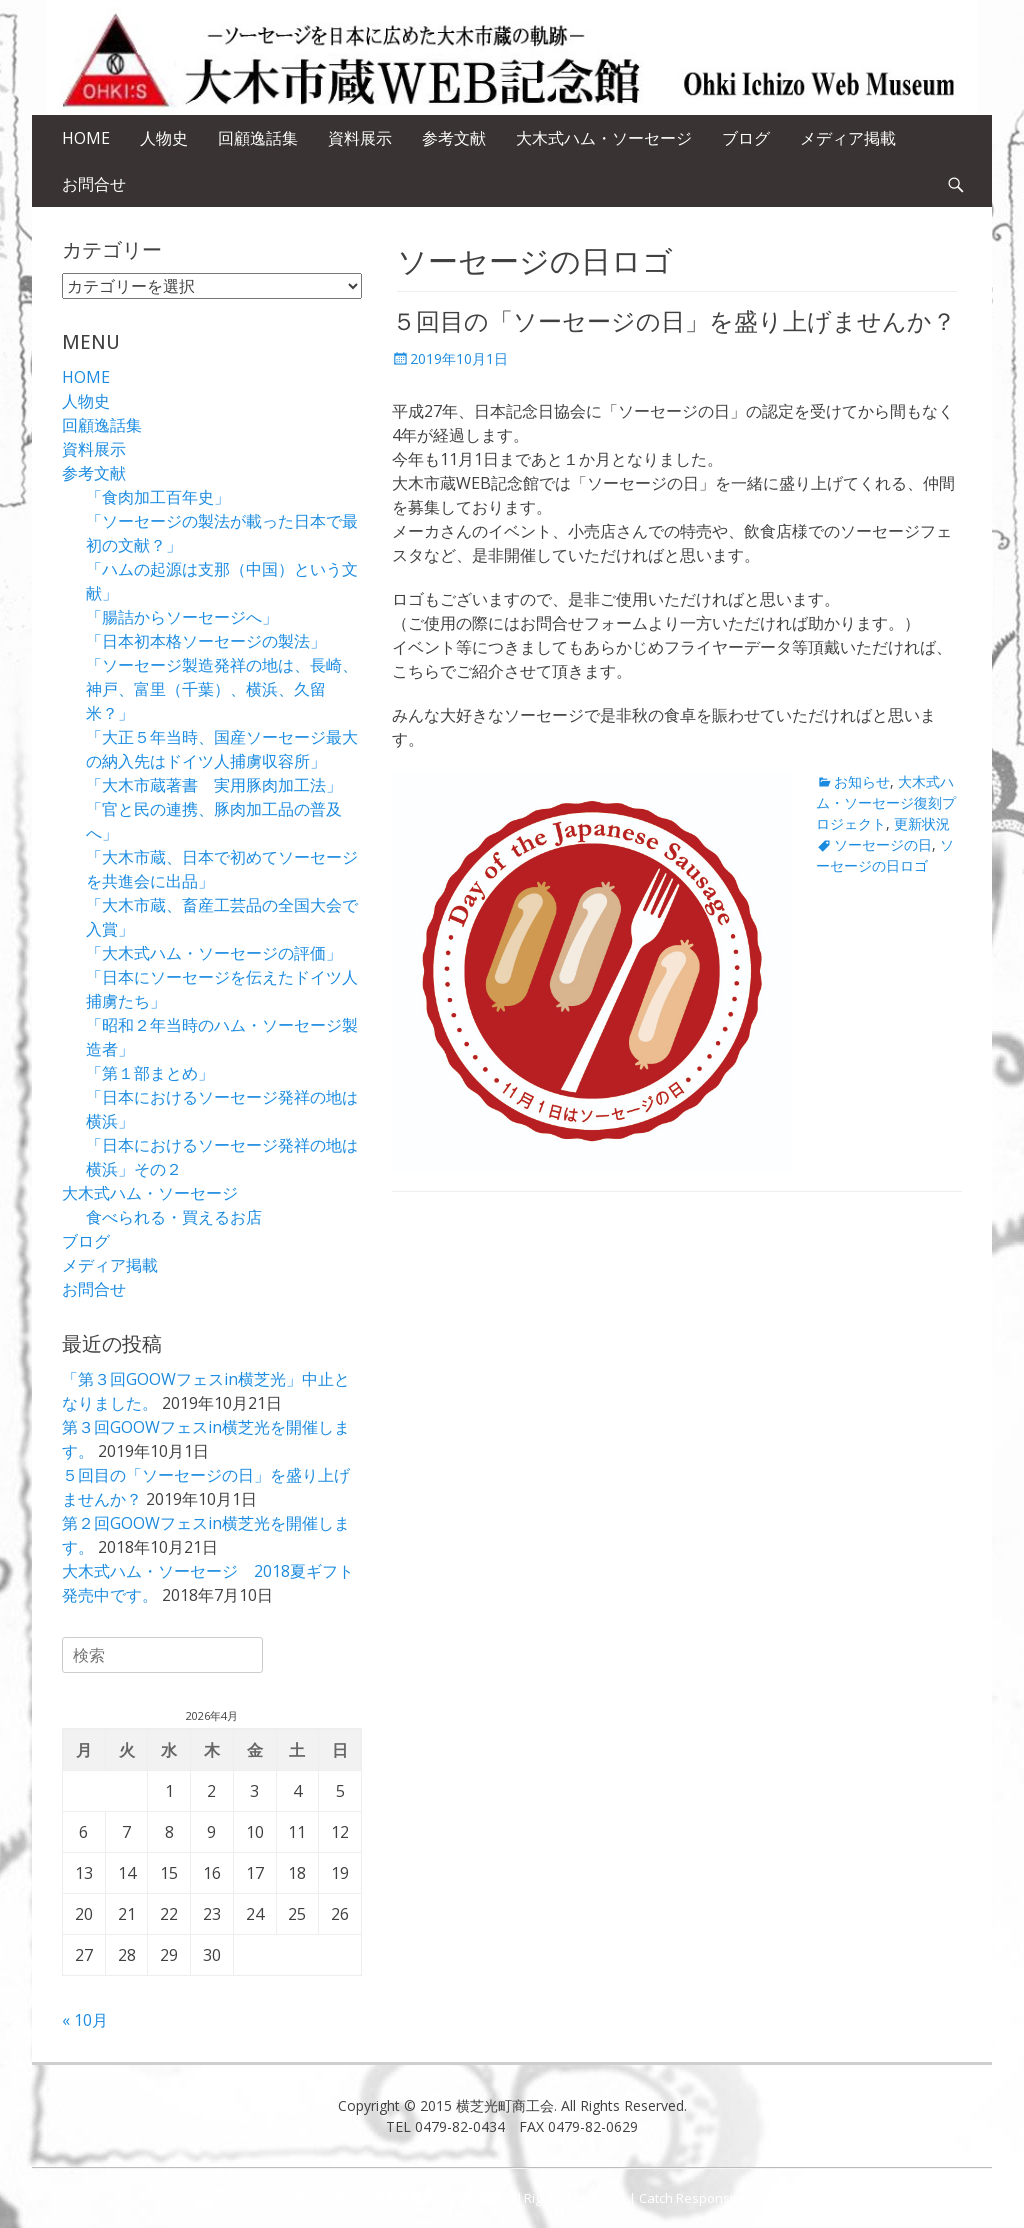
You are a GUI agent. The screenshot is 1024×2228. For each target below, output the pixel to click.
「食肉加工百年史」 (158, 497)
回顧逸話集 (258, 138)
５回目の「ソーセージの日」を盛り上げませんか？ (674, 322)
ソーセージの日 (883, 844)
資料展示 (360, 138)
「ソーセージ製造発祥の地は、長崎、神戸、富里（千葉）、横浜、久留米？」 (222, 689)
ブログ (746, 138)
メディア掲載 (848, 138)
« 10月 (85, 2020)
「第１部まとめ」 (150, 1073)
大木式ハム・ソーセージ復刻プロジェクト (886, 802)
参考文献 (454, 138)
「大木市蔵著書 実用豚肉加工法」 (214, 785)
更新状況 (922, 823)
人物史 (164, 138)
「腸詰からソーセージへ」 (182, 617)
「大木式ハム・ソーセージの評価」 (214, 953)
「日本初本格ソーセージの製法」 (206, 641)
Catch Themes (816, 2198)
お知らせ (862, 781)
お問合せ (94, 184)
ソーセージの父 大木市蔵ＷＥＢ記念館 (384, 2198)
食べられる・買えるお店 (174, 1217)
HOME (86, 138)
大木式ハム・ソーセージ (604, 138)
